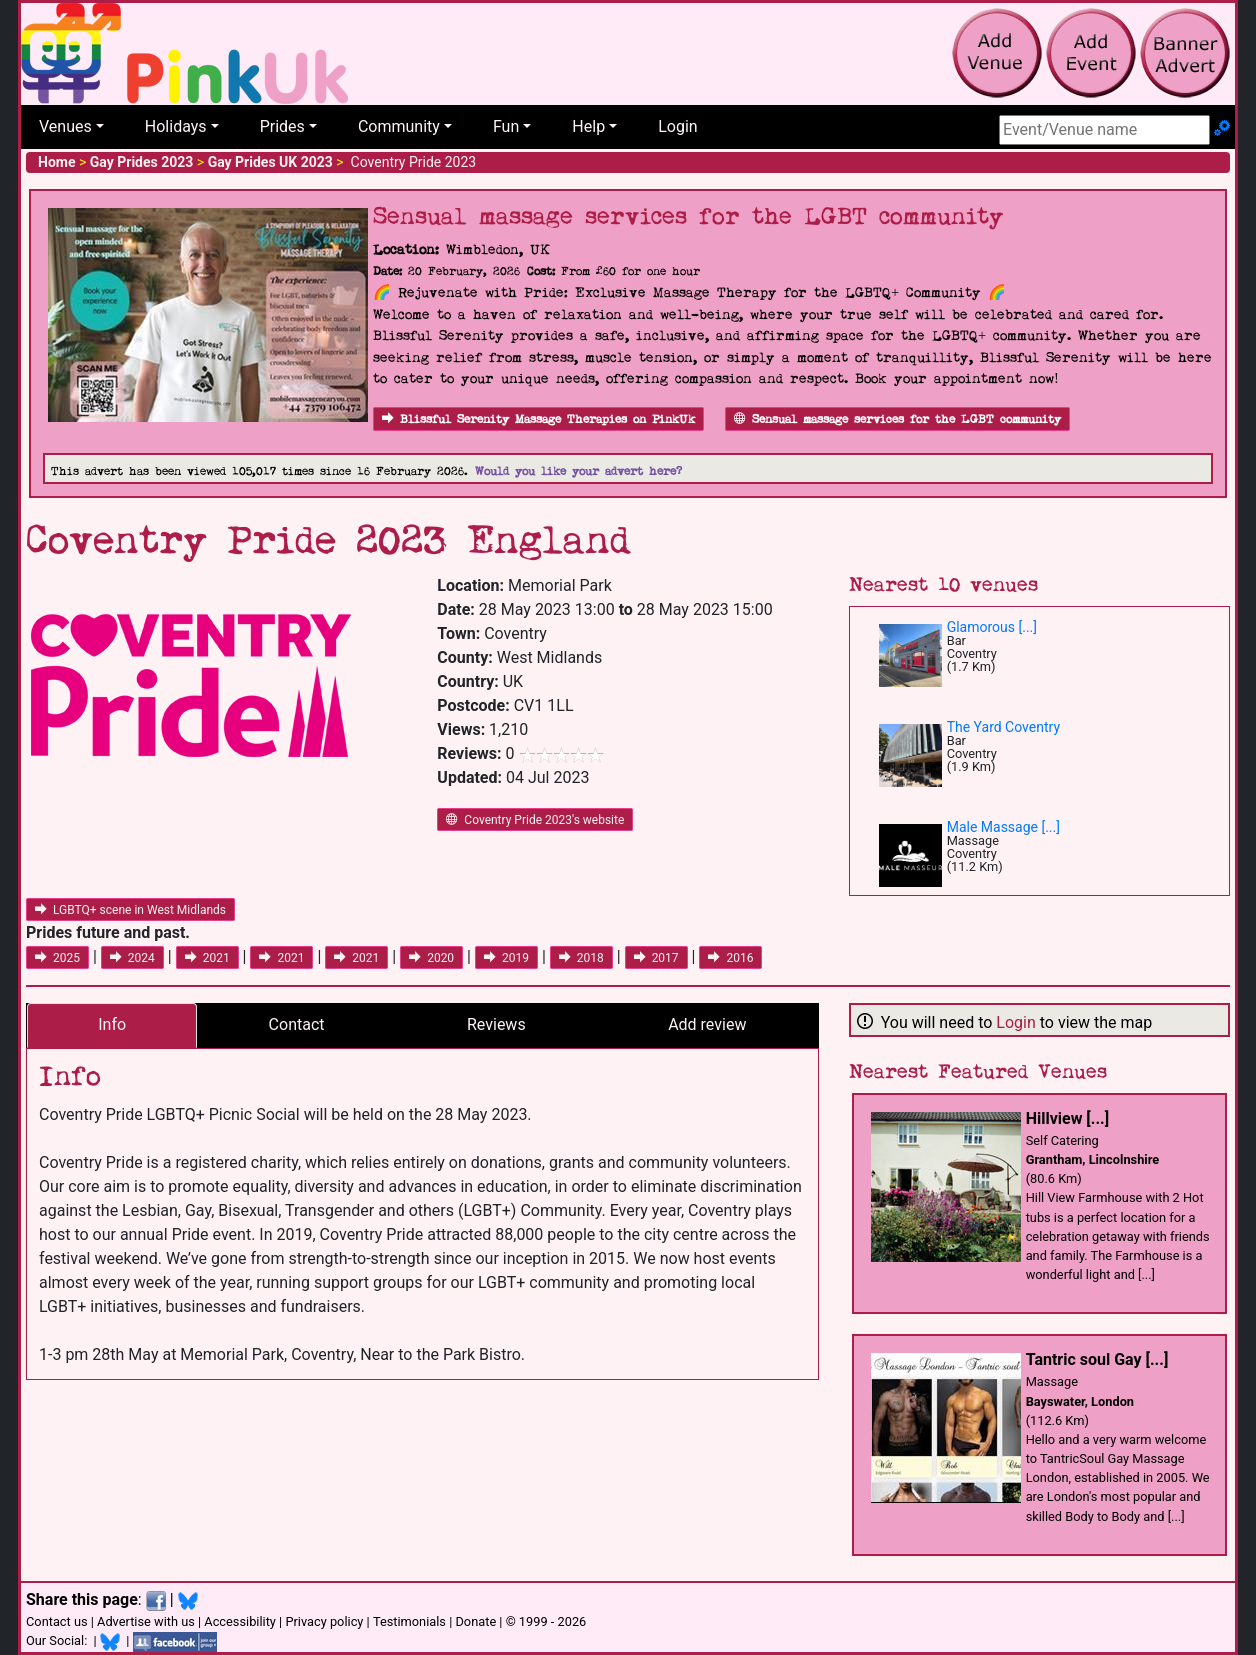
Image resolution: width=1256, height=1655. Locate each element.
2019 (506, 958)
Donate (475, 1621)
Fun (506, 126)
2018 (581, 958)
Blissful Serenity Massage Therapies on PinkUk (538, 419)
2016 (730, 958)
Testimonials (409, 1621)
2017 (656, 958)
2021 (207, 958)
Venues (65, 126)
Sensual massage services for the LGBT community (897, 419)
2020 (431, 958)
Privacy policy (324, 1621)
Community (399, 126)
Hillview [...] (1067, 1118)
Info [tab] (112, 1024)
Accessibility (240, 1621)
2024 (132, 958)
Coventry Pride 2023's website (535, 820)
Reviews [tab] (496, 1024)
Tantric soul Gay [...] (1097, 1359)
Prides (282, 126)
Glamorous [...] (992, 627)
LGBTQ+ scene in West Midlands (130, 910)
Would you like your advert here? (578, 471)
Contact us (57, 1621)
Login (677, 126)
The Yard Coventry (1003, 727)
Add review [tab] (707, 1024)
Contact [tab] (297, 1024)
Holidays (176, 126)
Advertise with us (146, 1621)
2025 (57, 958)
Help (588, 126)
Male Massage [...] (1003, 827)
